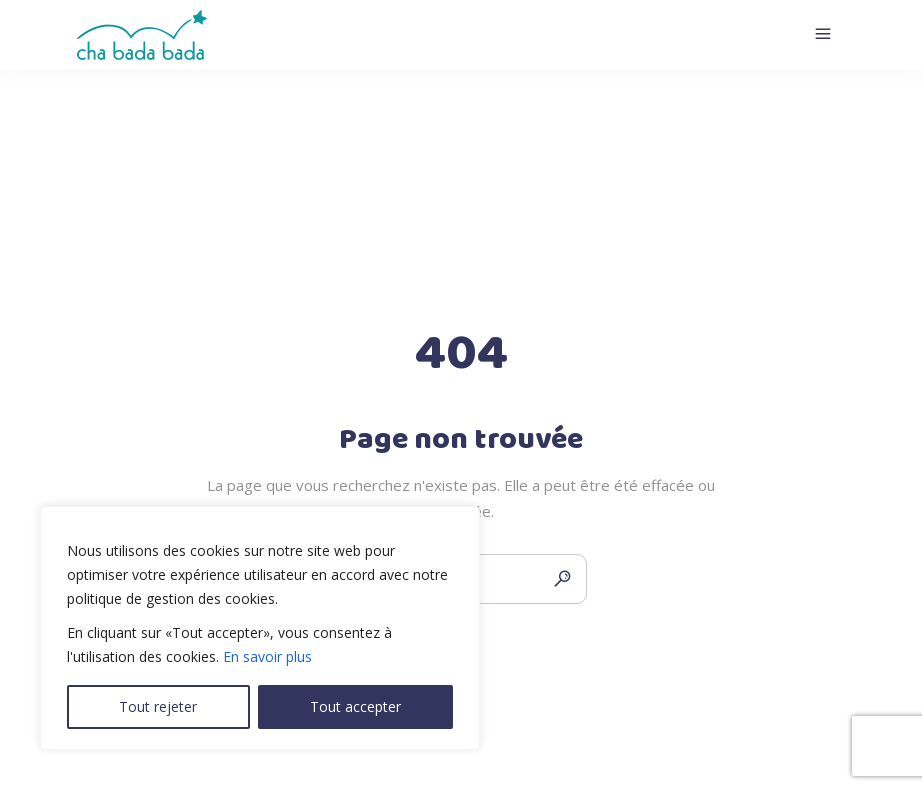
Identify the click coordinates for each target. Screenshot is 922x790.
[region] (260, 628)
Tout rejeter (158, 706)
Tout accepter (355, 706)
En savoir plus (267, 656)
